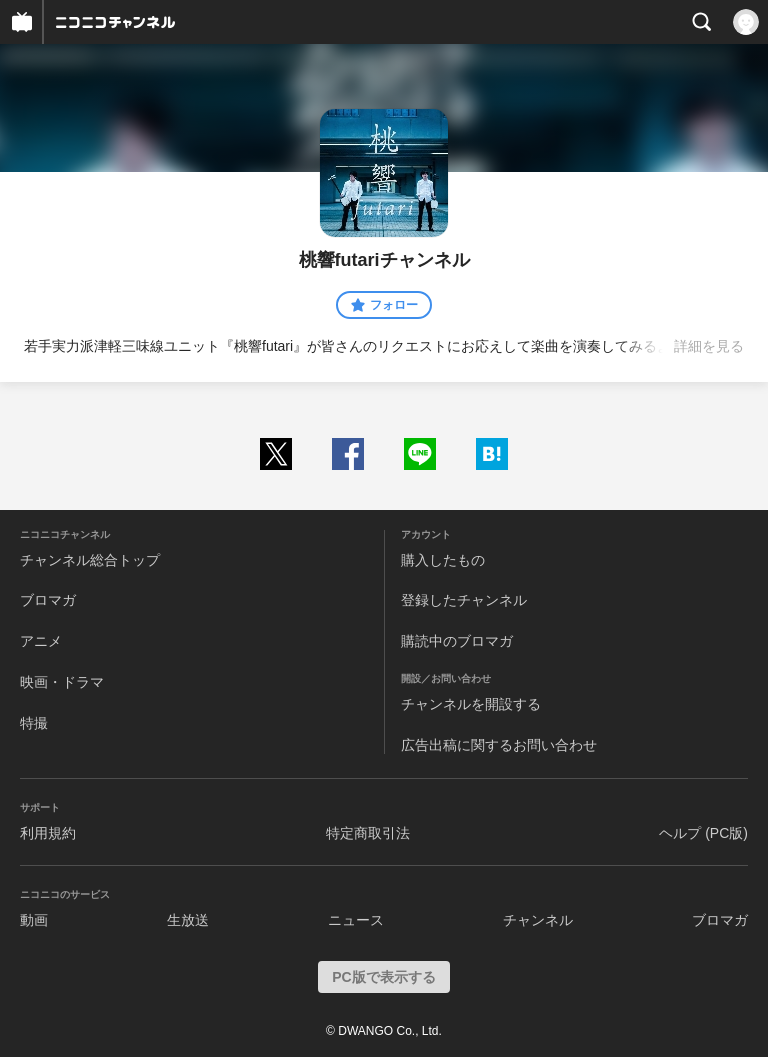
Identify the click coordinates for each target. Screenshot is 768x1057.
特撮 (34, 723)
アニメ (41, 641)
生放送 (188, 920)
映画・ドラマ (62, 682)
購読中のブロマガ (457, 641)
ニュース (356, 920)
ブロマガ (48, 600)
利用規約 (48, 833)
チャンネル (538, 920)
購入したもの (443, 560)
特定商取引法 (368, 833)
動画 (34, 920)
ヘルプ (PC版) (703, 833)
